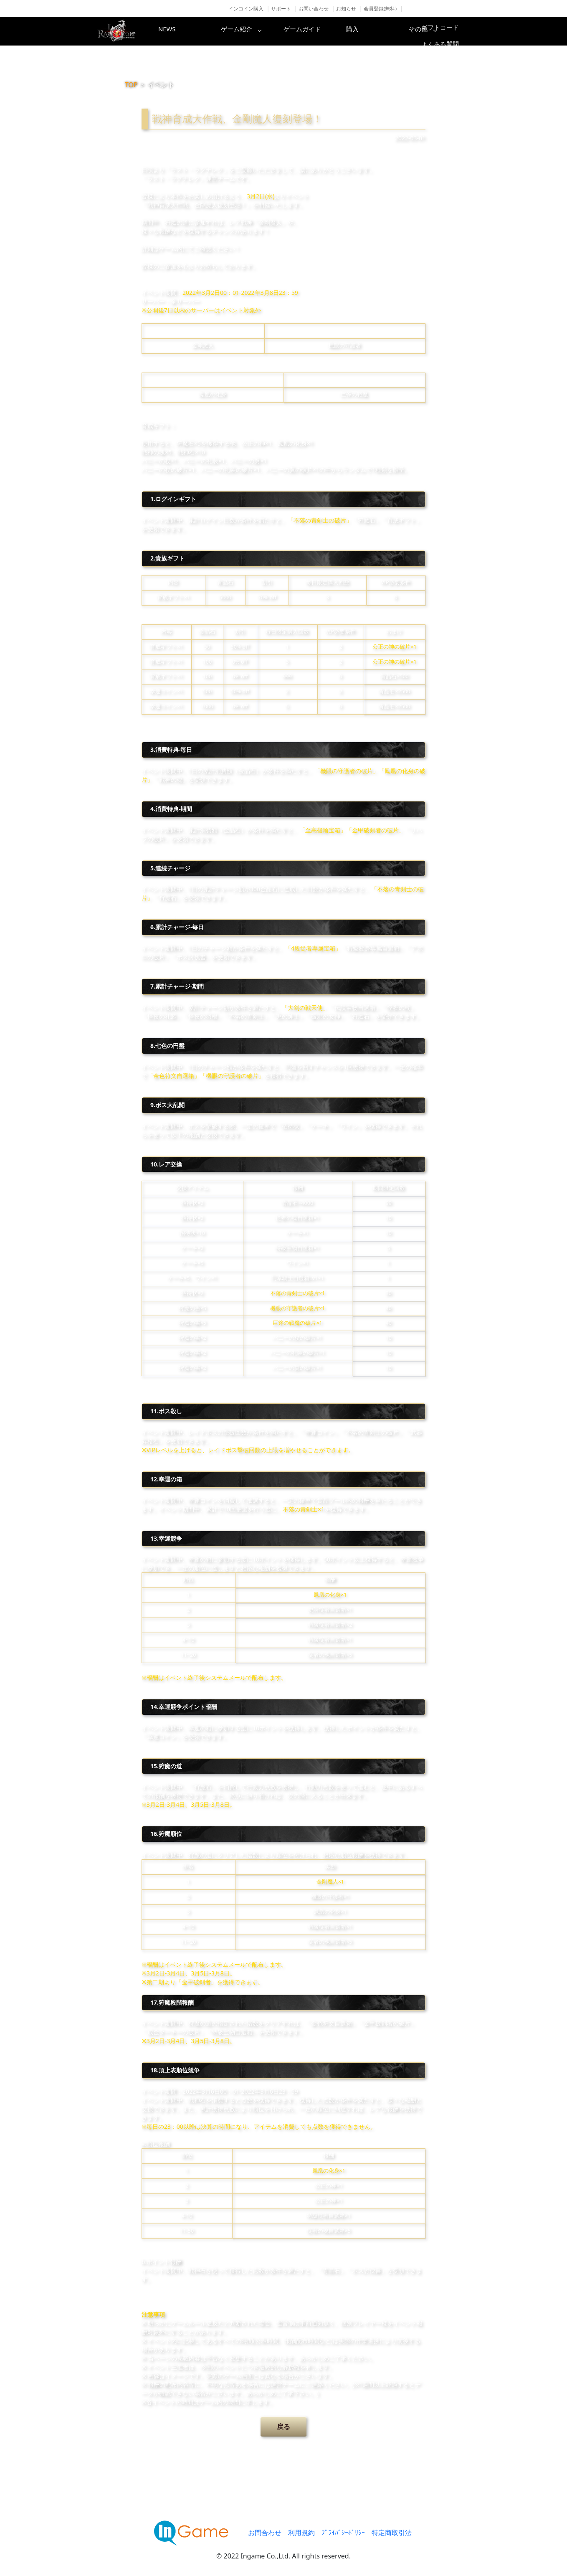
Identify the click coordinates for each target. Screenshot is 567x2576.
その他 (448, 31)
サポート (281, 8)
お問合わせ (264, 2532)
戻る (283, 2426)
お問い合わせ (314, 8)
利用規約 (301, 2532)
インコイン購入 (245, 8)
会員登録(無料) (380, 8)
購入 (381, 31)
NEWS (181, 31)
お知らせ (346, 8)
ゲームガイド (315, 31)
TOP (131, 84)
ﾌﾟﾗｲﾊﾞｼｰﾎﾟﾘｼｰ (343, 2532)
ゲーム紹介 (248, 31)
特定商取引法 (392, 2532)
